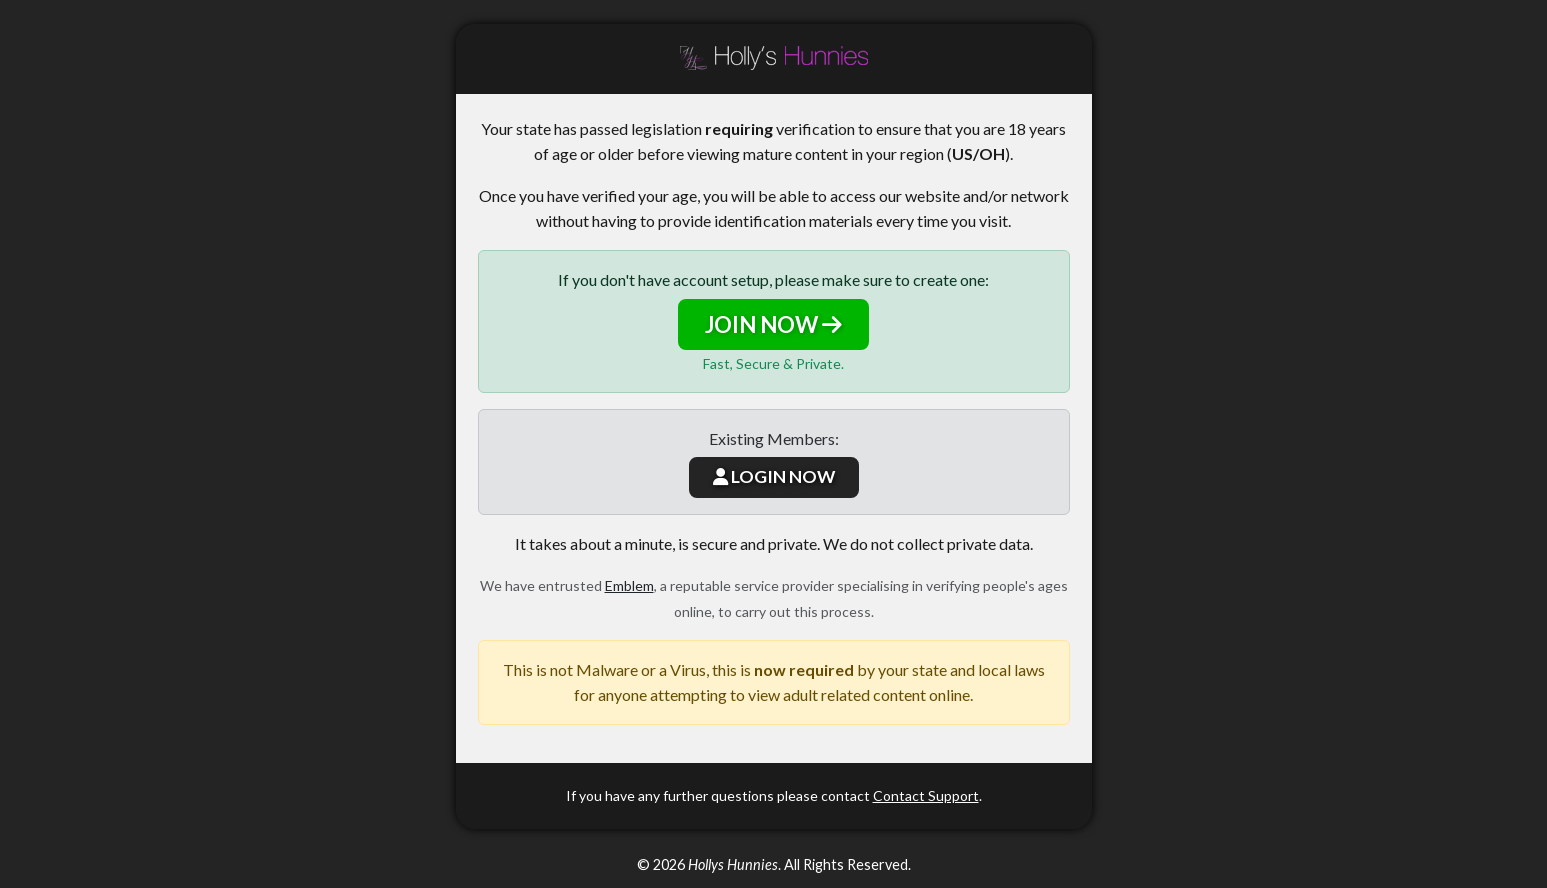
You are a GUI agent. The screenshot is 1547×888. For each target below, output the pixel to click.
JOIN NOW (773, 324)
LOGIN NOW (774, 476)
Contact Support (926, 795)
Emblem (629, 585)
